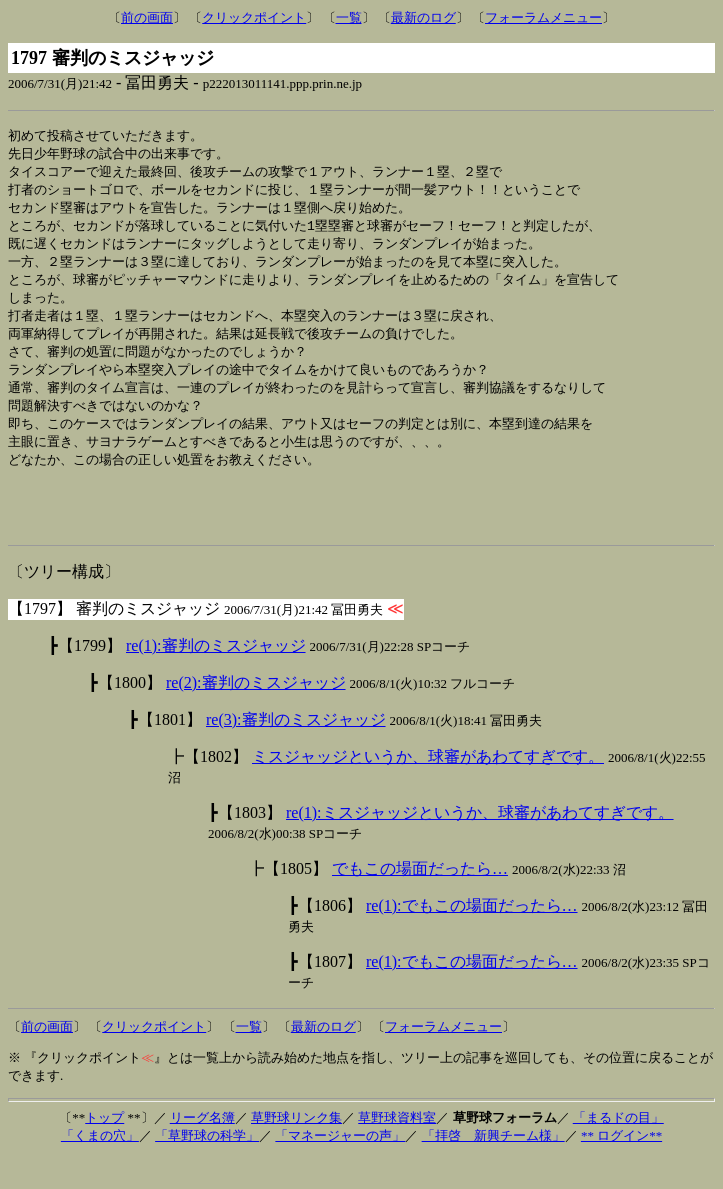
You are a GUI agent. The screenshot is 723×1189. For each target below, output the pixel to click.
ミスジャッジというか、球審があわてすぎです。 (428, 787)
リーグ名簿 (202, 1148)
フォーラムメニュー (543, 17)
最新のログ (423, 17)
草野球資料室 (397, 1148)
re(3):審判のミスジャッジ (296, 750)
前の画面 (147, 17)
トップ (104, 1148)
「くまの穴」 (100, 1166)
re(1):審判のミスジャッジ (216, 676)
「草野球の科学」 (207, 1166)
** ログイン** (621, 1166)
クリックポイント (254, 17)
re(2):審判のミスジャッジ (256, 713)
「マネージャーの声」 (340, 1166)
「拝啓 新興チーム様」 (493, 1166)
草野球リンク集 (296, 1148)
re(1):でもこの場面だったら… (472, 936)
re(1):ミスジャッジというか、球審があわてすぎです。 (480, 843)
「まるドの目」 (618, 1148)
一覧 (349, 17)
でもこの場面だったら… (420, 899)
